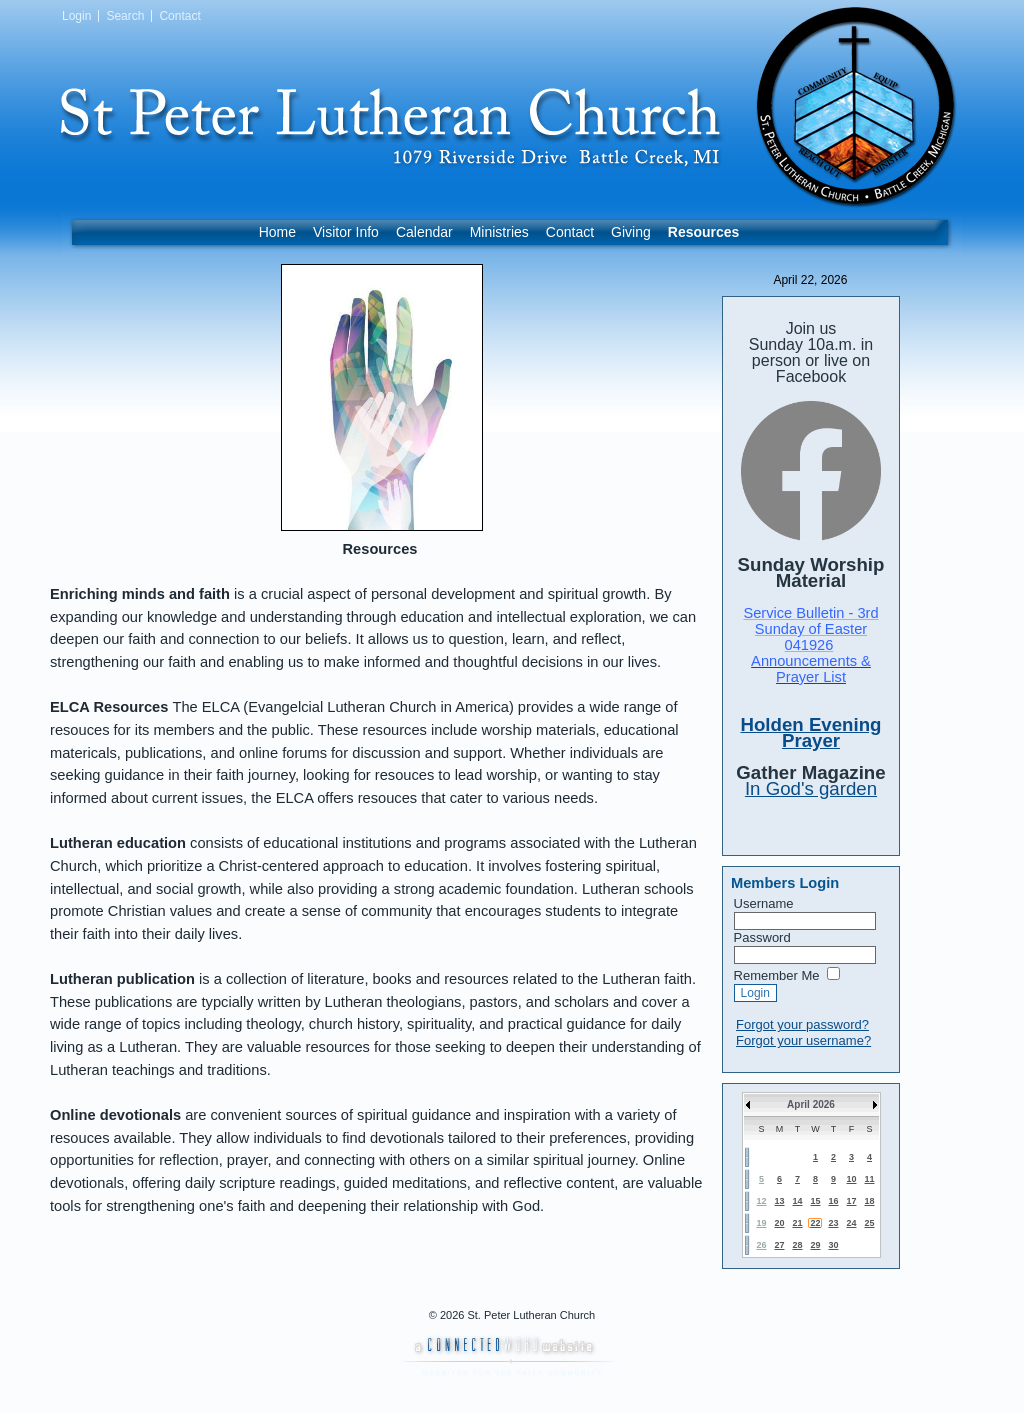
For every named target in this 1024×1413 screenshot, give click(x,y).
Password (762, 937)
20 (779, 1223)
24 (851, 1223)
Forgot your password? (802, 1024)
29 (815, 1245)
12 (761, 1201)
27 (779, 1245)
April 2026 (811, 1104)
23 (833, 1223)
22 (815, 1223)
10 (851, 1179)
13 (779, 1201)
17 (851, 1201)
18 (869, 1201)
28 (797, 1245)
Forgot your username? (803, 1040)
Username (764, 903)
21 (797, 1223)
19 (761, 1223)
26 (761, 1245)
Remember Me (777, 975)
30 (833, 1245)
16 (833, 1201)
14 (797, 1201)
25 (869, 1223)
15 (815, 1201)
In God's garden (811, 788)
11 (869, 1179)
